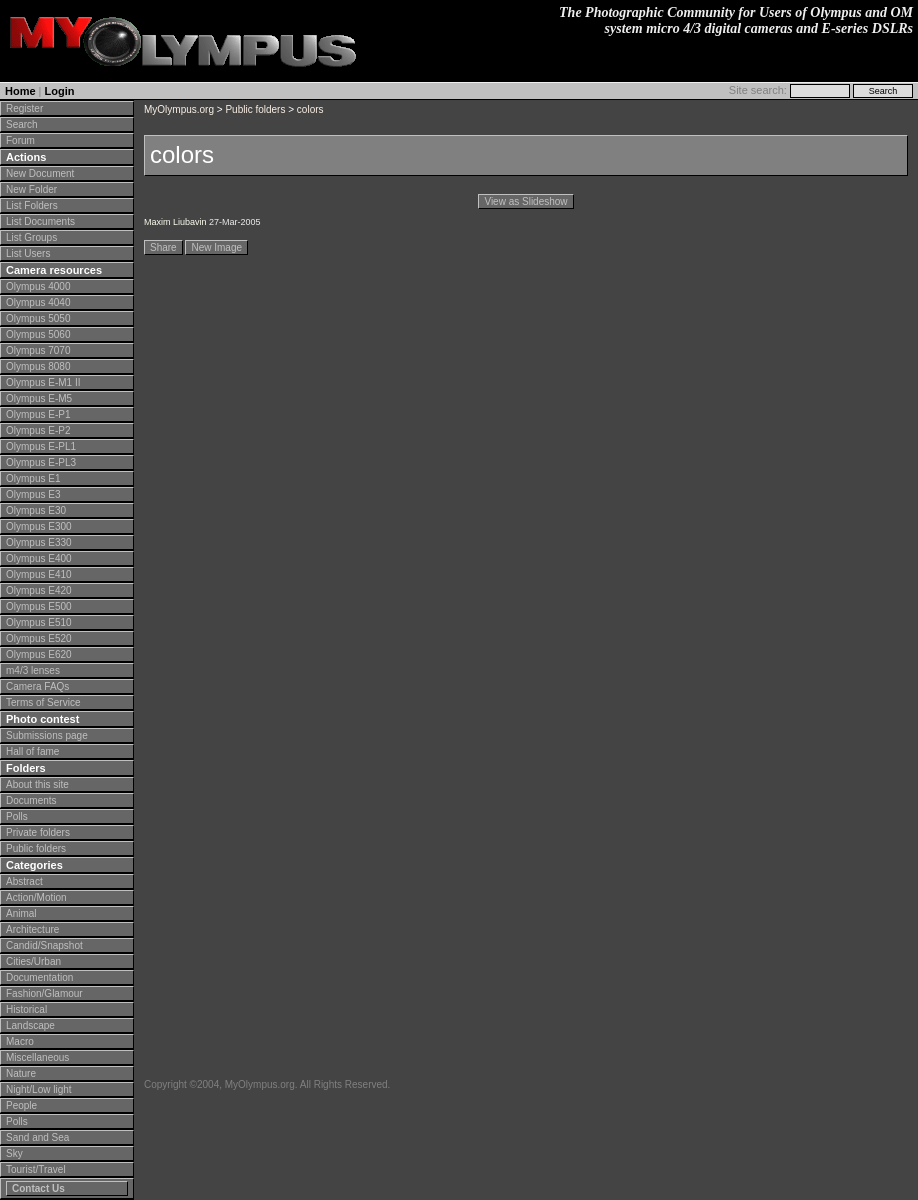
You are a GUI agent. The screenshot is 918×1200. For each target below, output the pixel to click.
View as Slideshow (525, 201)
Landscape (30, 1025)
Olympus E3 (33, 494)
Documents (31, 800)
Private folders (38, 832)
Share (163, 247)
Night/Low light (39, 1089)
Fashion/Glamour (44, 993)
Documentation (39, 977)
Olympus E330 (39, 542)
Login (60, 91)
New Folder (31, 189)
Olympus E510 (39, 622)
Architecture (32, 929)
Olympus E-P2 (38, 430)
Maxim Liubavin (175, 222)
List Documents (40, 221)
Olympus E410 (39, 574)
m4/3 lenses (33, 670)
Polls (17, 816)
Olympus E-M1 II (43, 382)
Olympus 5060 (38, 334)
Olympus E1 (33, 478)
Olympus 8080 (38, 366)
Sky (14, 1153)
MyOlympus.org (179, 109)
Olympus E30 (36, 510)
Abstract (24, 881)
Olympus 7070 (38, 350)
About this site (37, 784)
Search (22, 124)
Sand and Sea (37, 1137)
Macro (20, 1041)
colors (310, 109)
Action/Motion (36, 897)
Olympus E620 (39, 654)
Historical (26, 1009)
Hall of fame (32, 751)
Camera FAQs (37, 686)
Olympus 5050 (38, 318)
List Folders (32, 205)
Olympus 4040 (38, 302)
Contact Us (38, 1188)
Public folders (36, 848)
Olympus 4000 (38, 286)
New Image (216, 247)
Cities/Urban (33, 961)
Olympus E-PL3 (41, 462)
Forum (20, 140)
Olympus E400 (39, 558)
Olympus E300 (39, 526)
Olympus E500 (39, 606)
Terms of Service (43, 702)
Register (24, 108)
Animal (21, 913)
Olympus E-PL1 (41, 446)
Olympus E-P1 (38, 414)
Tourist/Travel (36, 1169)
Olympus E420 (39, 590)
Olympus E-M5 (39, 398)
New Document (40, 173)
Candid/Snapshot (44, 945)
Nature (21, 1073)
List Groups (31, 237)
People (21, 1105)
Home (20, 91)
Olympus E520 (39, 638)
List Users (28, 253)
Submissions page (47, 735)
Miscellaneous (37, 1057)
